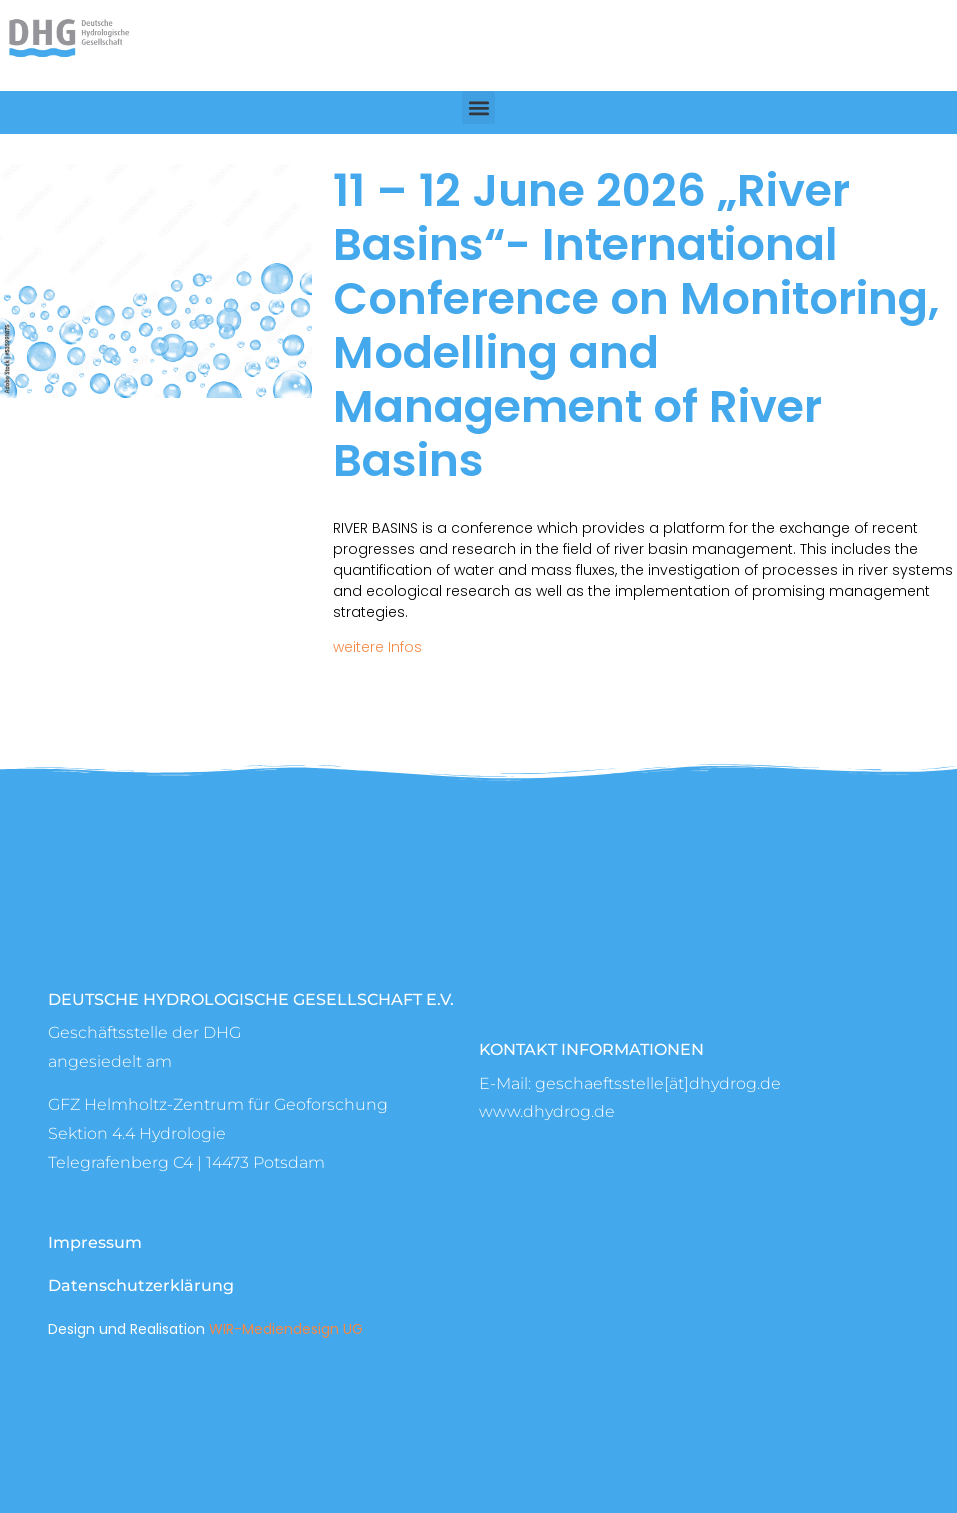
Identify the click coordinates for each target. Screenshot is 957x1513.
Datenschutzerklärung (141, 1285)
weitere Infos (377, 647)
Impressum (95, 1242)
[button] (478, 107)
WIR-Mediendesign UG (286, 1329)
